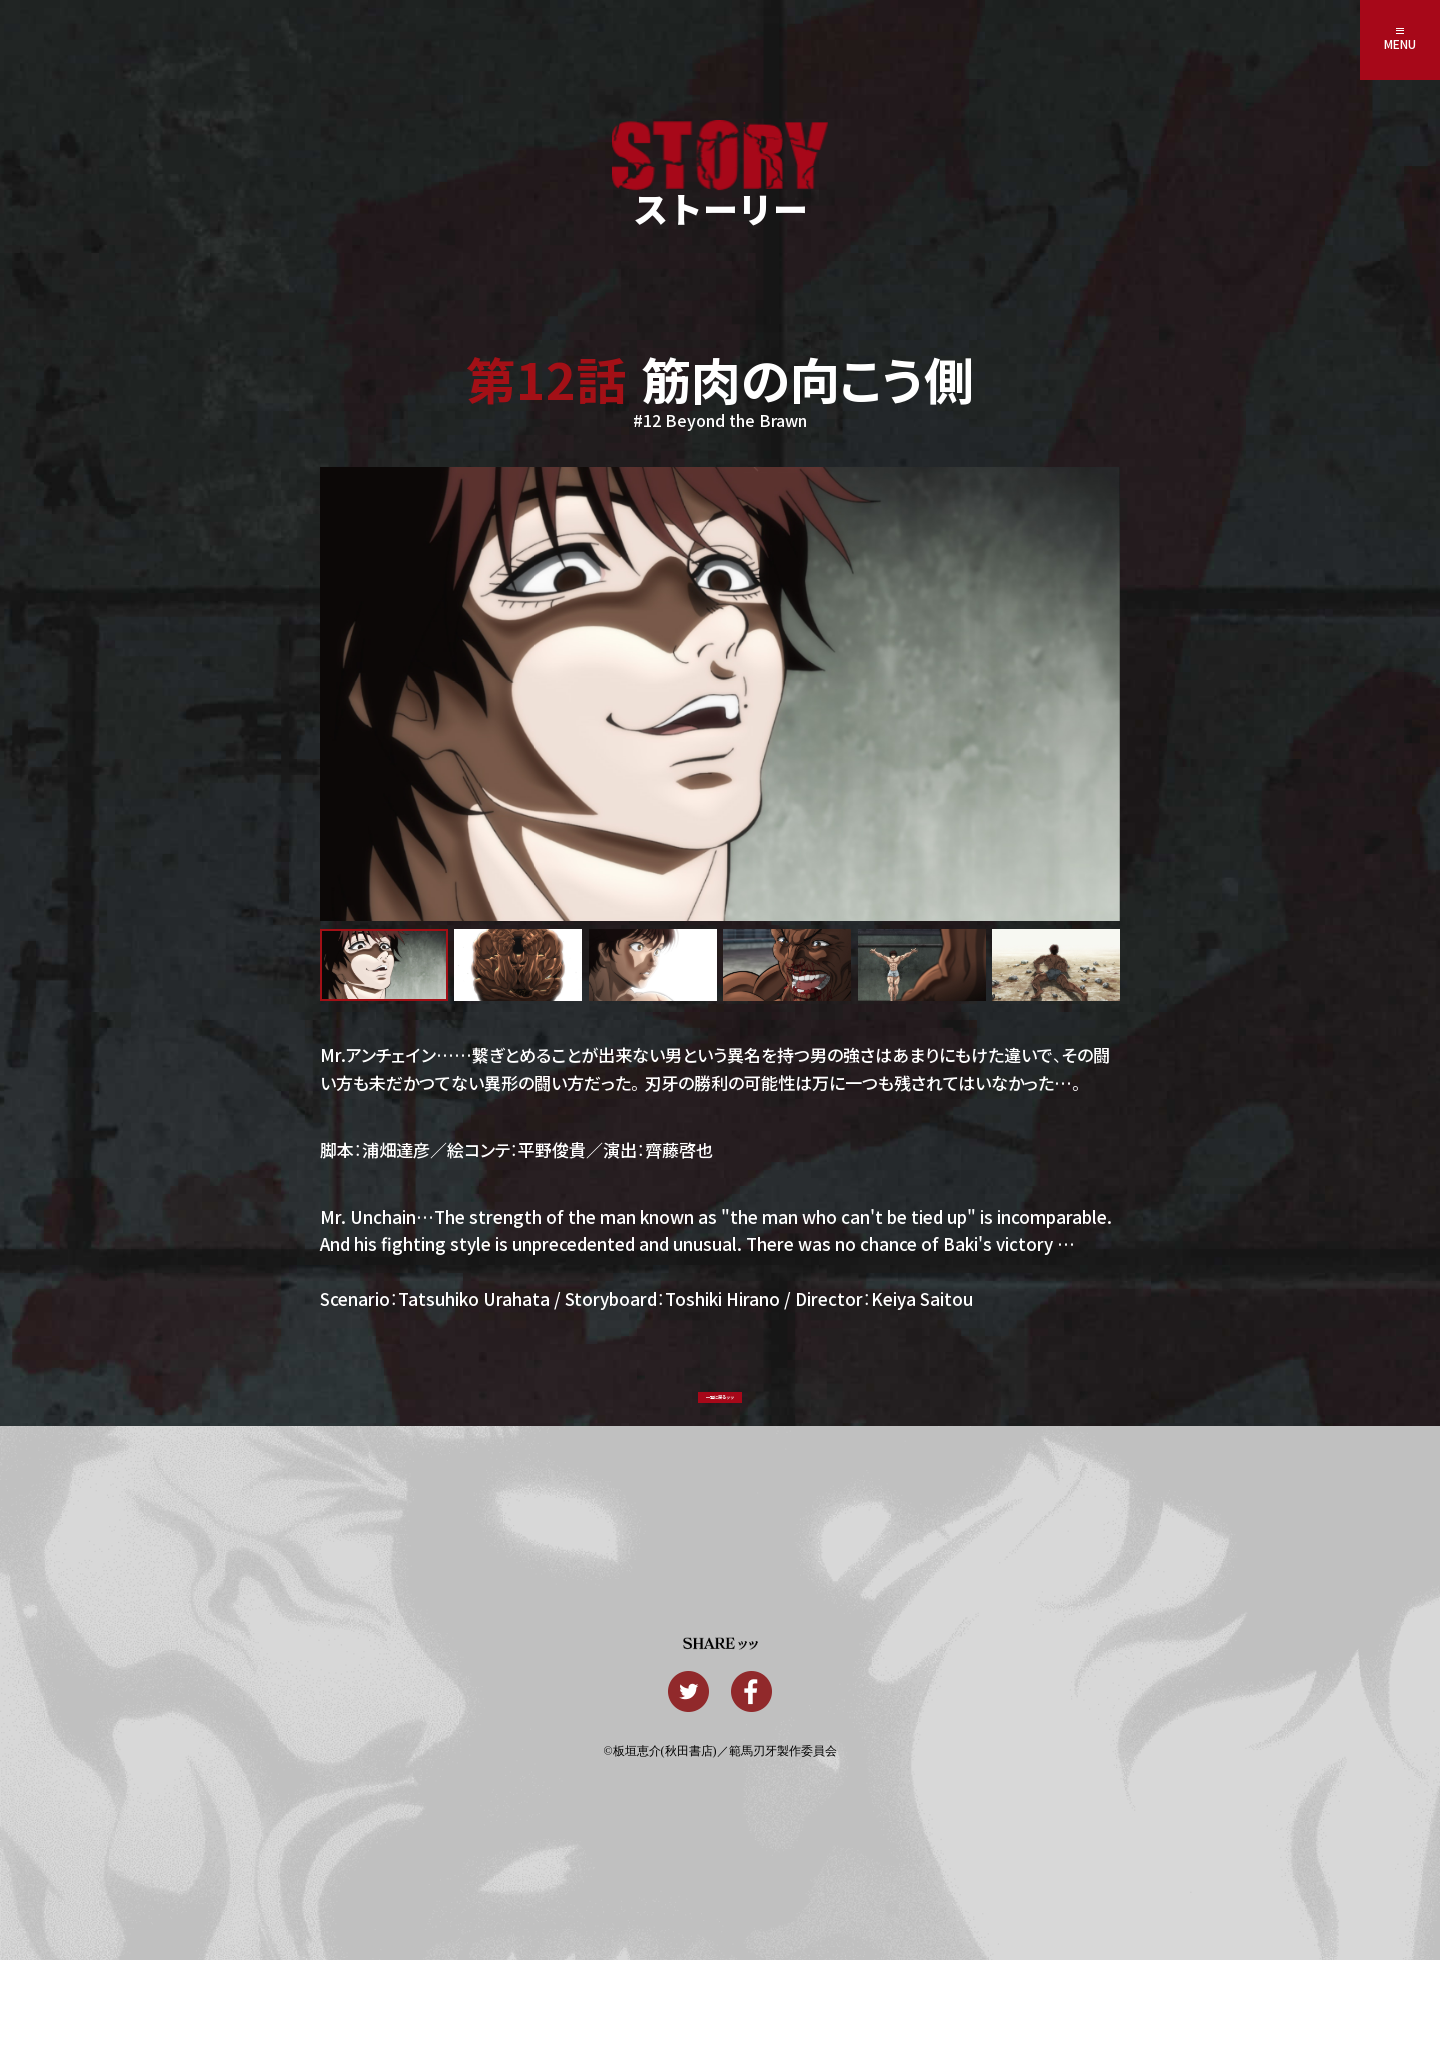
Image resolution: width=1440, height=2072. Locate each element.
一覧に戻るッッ (720, 1415)
